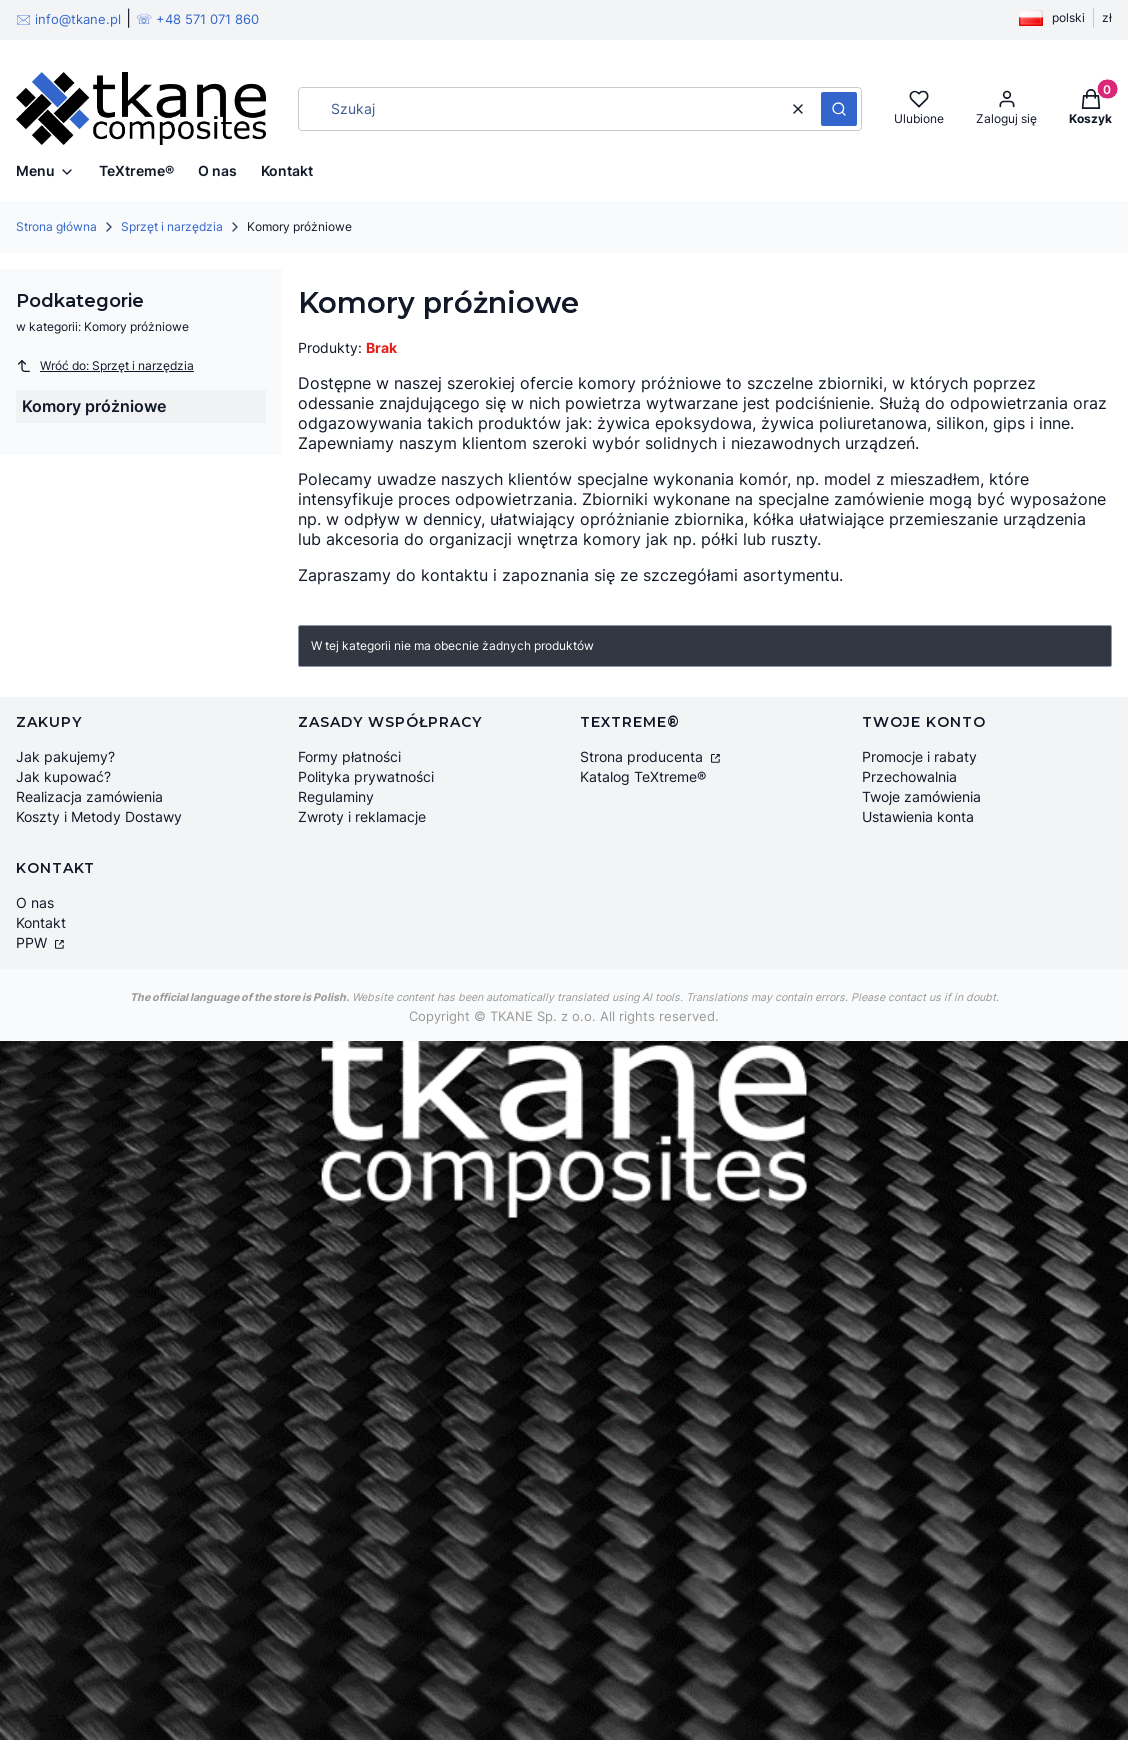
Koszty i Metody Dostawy (99, 816)
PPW (33, 942)
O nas (35, 902)
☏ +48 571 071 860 (197, 19)
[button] (839, 109)
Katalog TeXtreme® (643, 776)
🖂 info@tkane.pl (68, 19)
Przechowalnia (909, 776)
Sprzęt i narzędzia (172, 226)
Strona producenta (643, 756)
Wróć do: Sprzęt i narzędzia (105, 366)
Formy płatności (349, 756)
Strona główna (56, 226)
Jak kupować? (63, 776)
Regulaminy (336, 796)
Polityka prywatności (366, 776)
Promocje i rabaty (919, 756)
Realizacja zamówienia (89, 796)
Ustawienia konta (918, 816)
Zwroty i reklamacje (362, 816)
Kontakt (41, 922)
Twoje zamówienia (921, 796)
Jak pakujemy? (65, 756)
